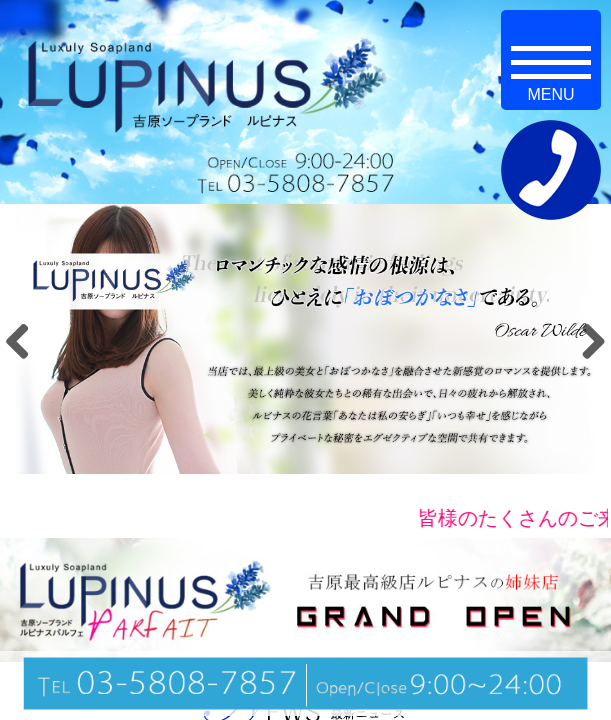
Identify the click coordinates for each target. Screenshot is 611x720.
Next (586, 341)
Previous (25, 341)
